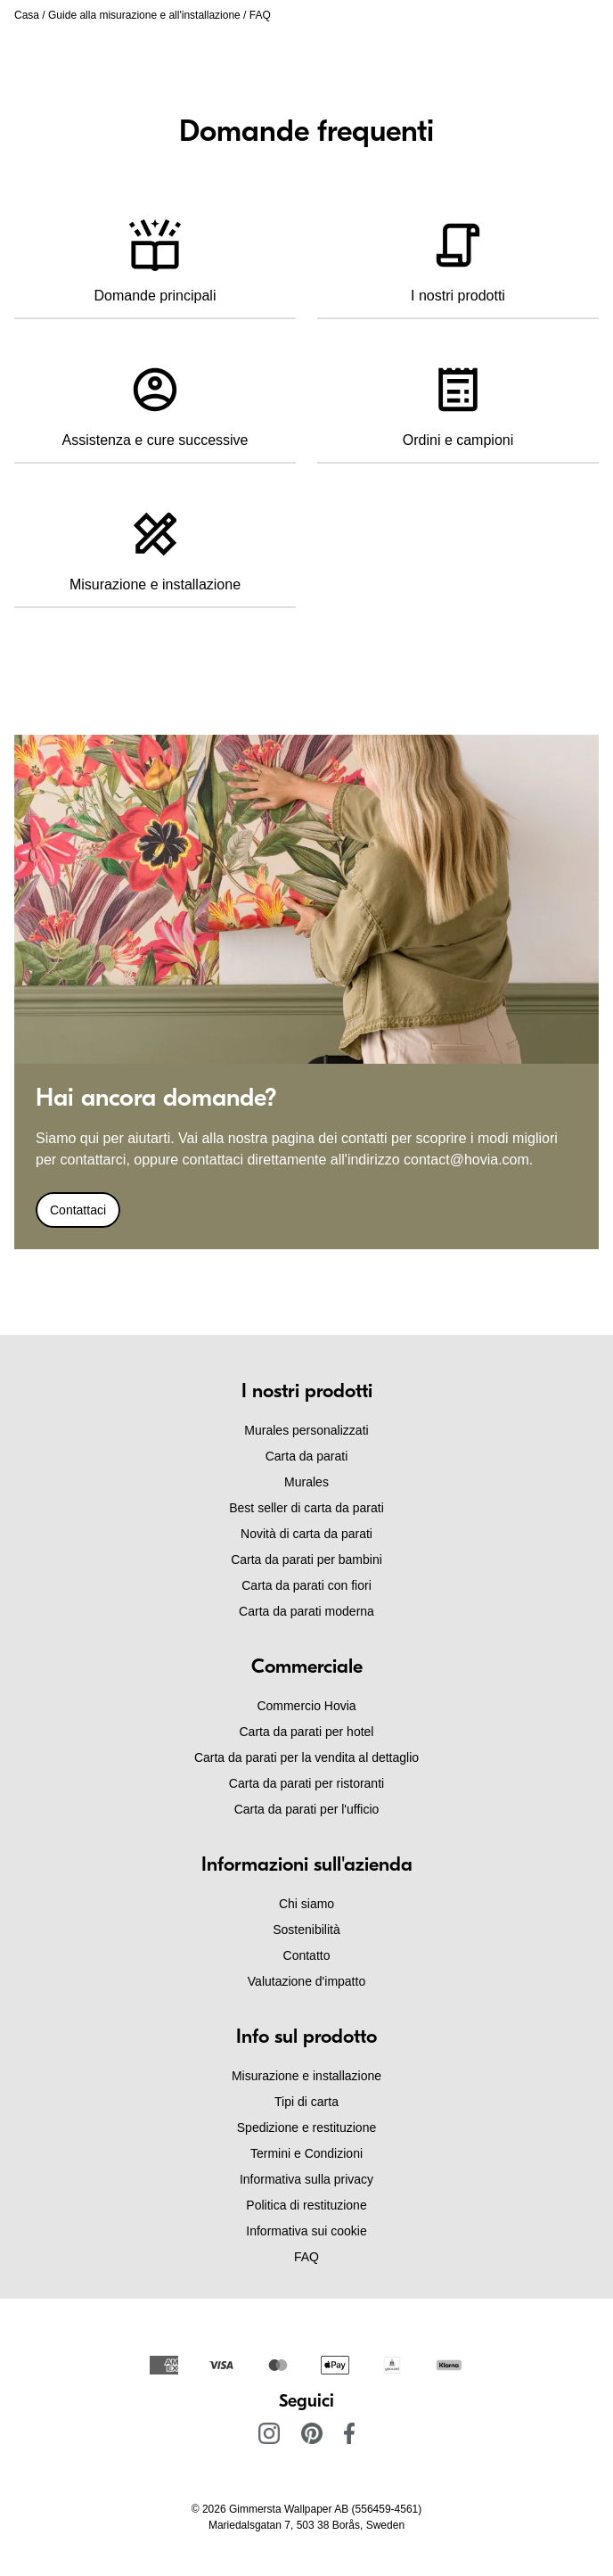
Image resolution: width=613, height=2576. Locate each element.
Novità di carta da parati (306, 1534)
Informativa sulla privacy (306, 2179)
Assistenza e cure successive (155, 399)
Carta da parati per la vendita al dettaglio (306, 1757)
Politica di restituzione (306, 2205)
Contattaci (78, 1210)
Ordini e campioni (458, 399)
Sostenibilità (306, 1929)
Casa (26, 15)
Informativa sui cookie (306, 2231)
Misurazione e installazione (155, 543)
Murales (306, 1482)
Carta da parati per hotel (307, 1731)
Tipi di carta (306, 2102)
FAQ (306, 2257)
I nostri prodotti (458, 254)
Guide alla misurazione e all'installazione (144, 15)
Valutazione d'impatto (306, 1981)
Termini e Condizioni (306, 2153)
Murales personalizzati (306, 1430)
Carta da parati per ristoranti (306, 1783)
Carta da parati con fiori (306, 1585)
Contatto (307, 1955)
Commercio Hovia (306, 1706)
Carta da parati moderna (306, 1611)
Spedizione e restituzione (306, 2127)
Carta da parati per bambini (306, 1559)
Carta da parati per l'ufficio (307, 1809)
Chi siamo (306, 1904)
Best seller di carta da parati (306, 1508)
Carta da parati (307, 1456)
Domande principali (155, 254)
